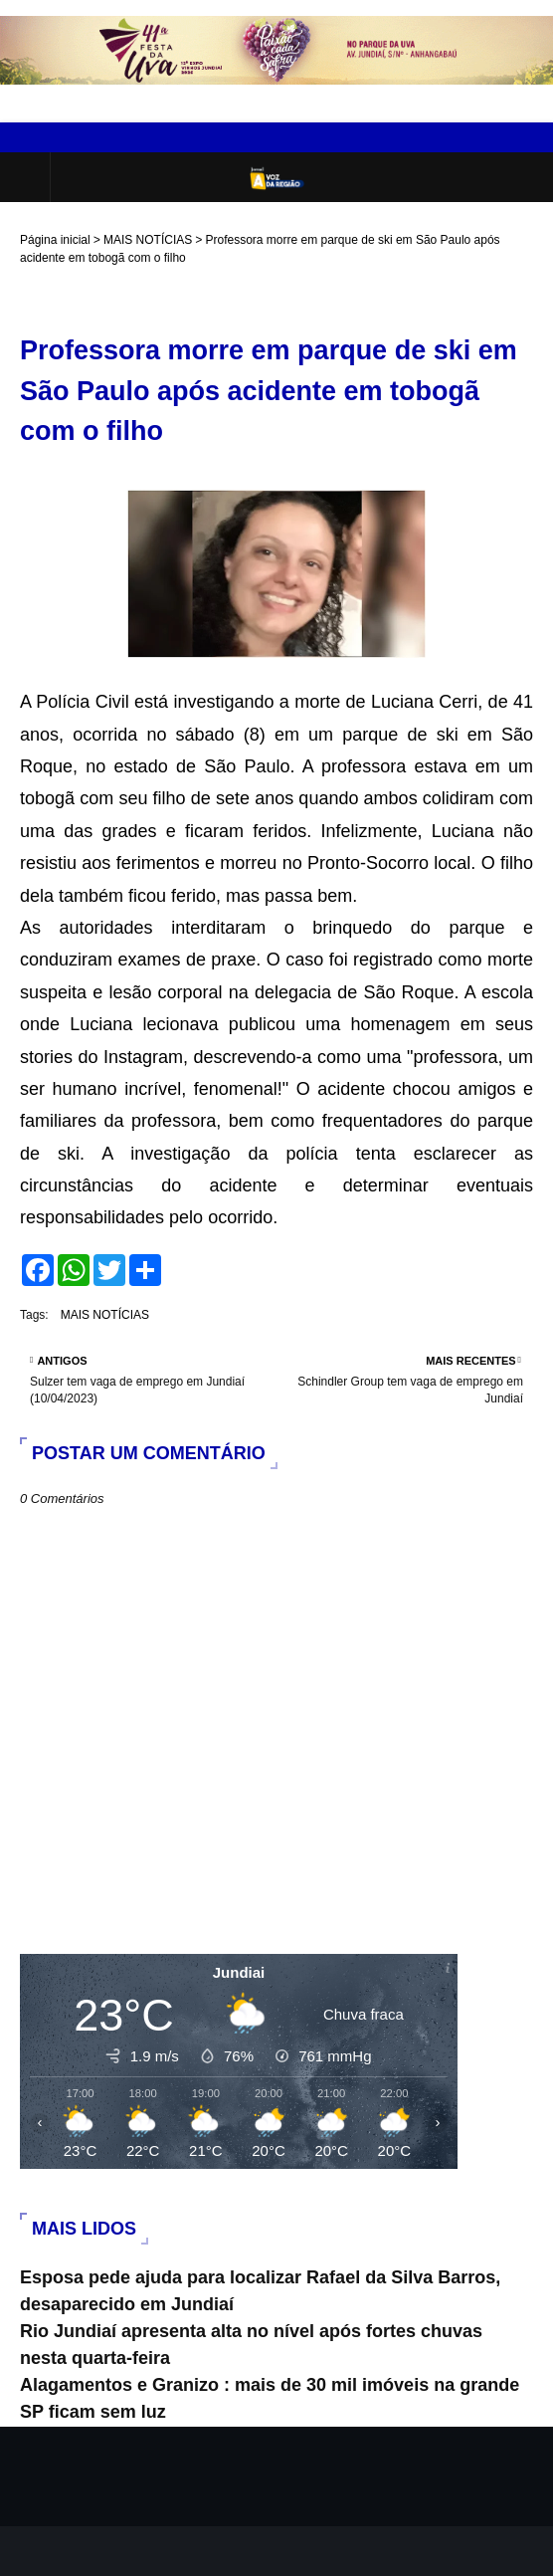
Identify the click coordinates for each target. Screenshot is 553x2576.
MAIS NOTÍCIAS (147, 240)
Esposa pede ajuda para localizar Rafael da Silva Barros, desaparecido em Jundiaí (260, 2290)
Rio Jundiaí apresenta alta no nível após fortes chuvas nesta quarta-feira (251, 2344)
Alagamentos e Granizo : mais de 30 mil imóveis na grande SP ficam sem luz (269, 2398)
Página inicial (55, 240)
